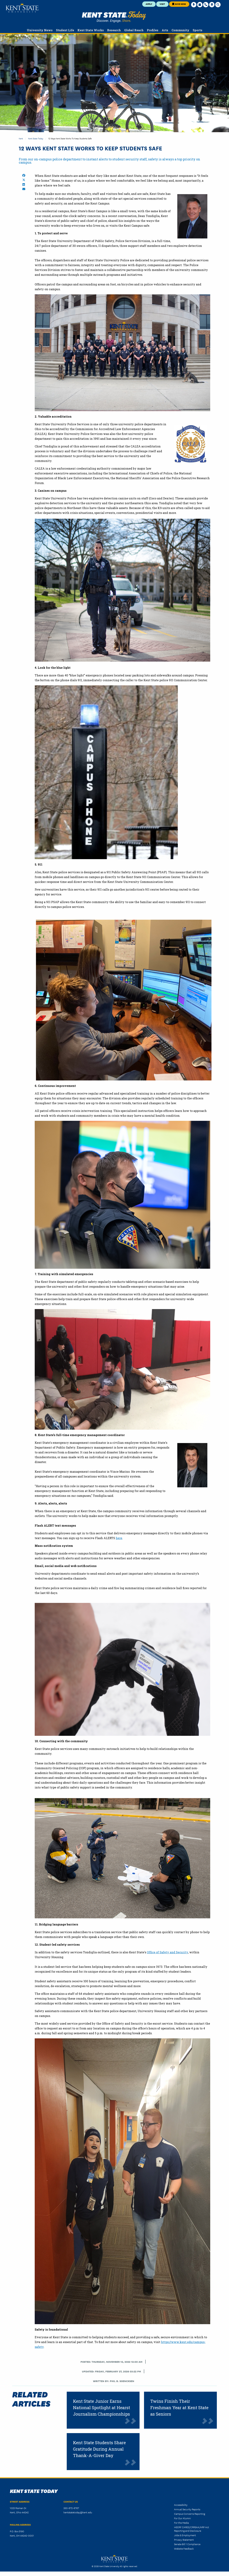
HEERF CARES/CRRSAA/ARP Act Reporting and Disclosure (191, 2528)
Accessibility (180, 2505)
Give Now (179, 4)
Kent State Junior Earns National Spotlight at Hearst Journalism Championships (101, 2407)
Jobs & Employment (185, 2535)
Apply (149, 4)
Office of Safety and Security (167, 1952)
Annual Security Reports (187, 2509)
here (119, 1538)
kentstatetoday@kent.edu (78, 2512)
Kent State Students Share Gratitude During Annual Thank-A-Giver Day (99, 2449)
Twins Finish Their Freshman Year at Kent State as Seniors (179, 2407)
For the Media (181, 2523)
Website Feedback (184, 2548)
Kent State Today (114, 17)
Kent (21, 138)
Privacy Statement (184, 2540)
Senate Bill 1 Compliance (187, 2544)
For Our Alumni (182, 2518)
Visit (162, 4)
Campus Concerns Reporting (189, 2514)
